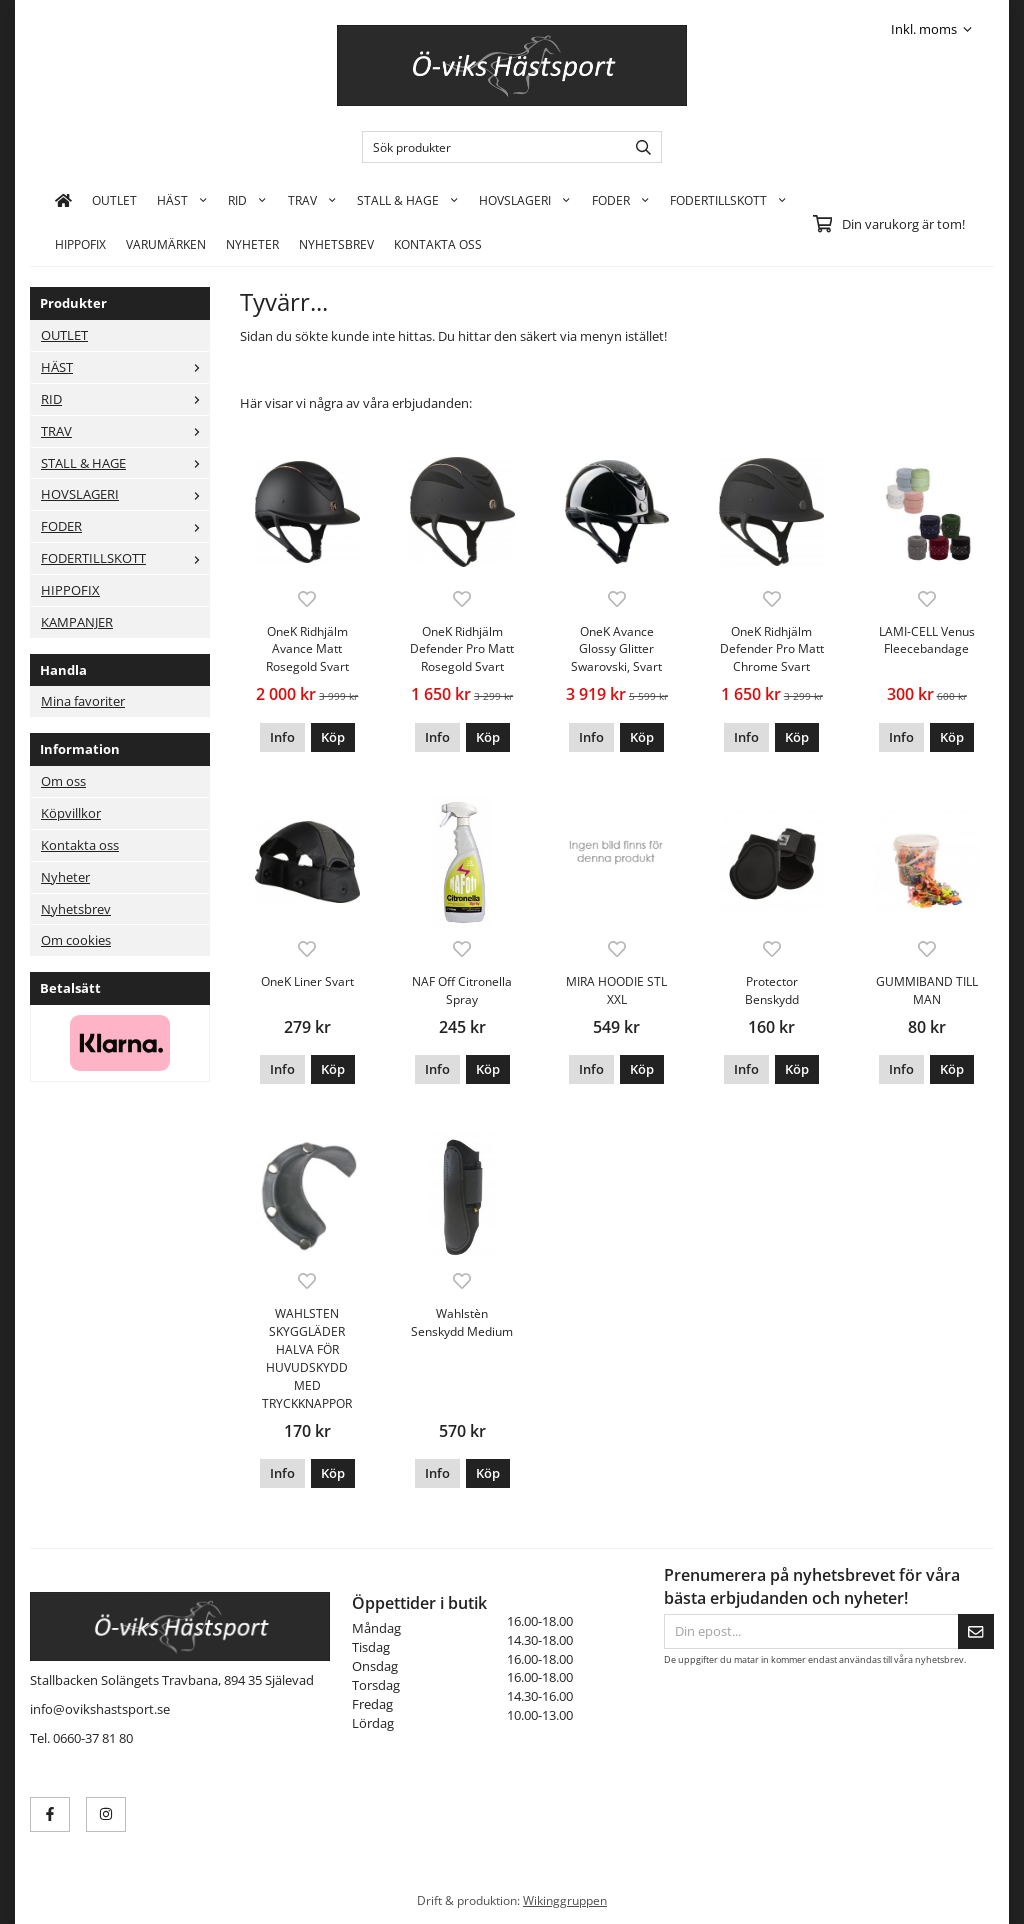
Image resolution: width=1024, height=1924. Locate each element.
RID (247, 200)
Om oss (63, 781)
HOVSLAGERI (525, 200)
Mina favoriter (83, 701)
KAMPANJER (77, 622)
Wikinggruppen (565, 1900)
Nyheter (252, 244)
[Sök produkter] (489, 147)
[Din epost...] (811, 1631)
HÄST (182, 200)
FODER (621, 200)
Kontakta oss (80, 845)
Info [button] (282, 737)
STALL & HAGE (408, 200)
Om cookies (76, 940)
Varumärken (166, 244)
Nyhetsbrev (336, 244)
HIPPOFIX (80, 244)
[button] (333, 737)
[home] (63, 200)
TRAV (312, 200)
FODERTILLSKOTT (728, 200)
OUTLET (114, 200)
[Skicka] (976, 1631)
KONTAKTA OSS (438, 244)
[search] (638, 147)
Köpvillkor (71, 813)
